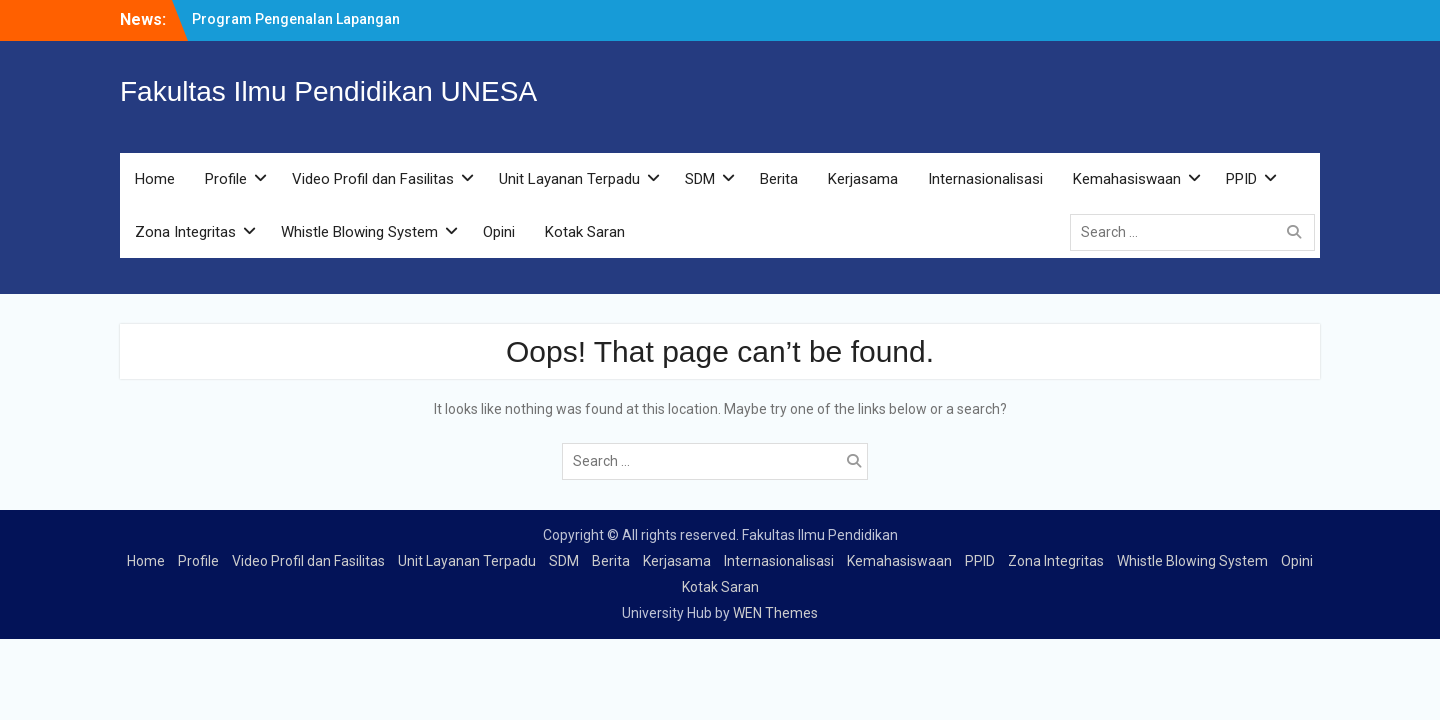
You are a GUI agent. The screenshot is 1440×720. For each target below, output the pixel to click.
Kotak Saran (585, 232)
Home (155, 179)
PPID (1241, 179)
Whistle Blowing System (359, 232)
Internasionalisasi (985, 179)
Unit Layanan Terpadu (569, 179)
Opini (499, 232)
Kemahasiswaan (1127, 179)
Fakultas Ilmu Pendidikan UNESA (328, 91)
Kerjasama (863, 179)
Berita (779, 179)
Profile (226, 179)
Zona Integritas (185, 232)
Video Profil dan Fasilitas (373, 179)
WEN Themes (775, 613)
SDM (700, 179)
